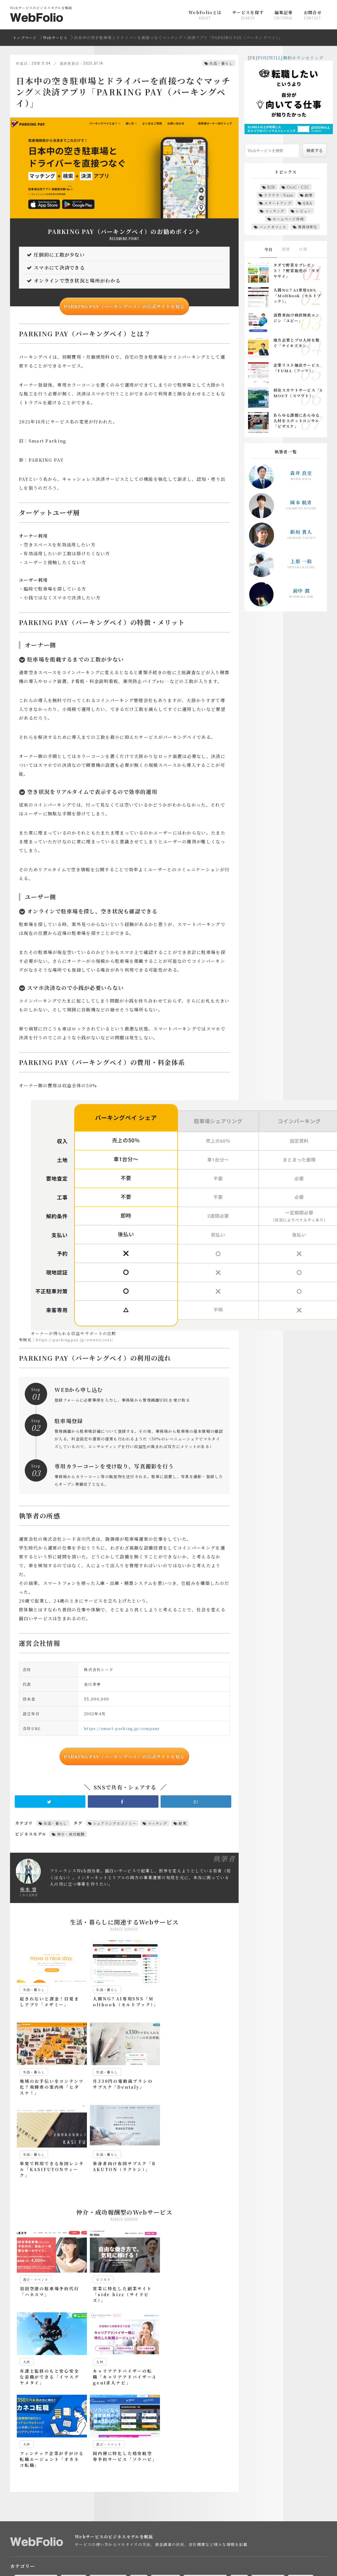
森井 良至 (301, 473)
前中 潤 (301, 590)
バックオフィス (272, 226)
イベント (301, 2455)
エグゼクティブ (79, 2463)
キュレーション (161, 2463)
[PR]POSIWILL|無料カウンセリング (286, 58)
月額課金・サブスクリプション (222, 2529)
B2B (271, 187)
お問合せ (313, 14)
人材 (141, 2413)
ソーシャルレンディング (219, 2471)
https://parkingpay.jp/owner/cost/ (74, 1339)
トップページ (25, 37)
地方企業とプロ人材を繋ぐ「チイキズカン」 (296, 342)
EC (100, 2455)
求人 (300, 2486)
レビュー (303, 210)
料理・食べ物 (270, 2413)
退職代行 (29, 2494)
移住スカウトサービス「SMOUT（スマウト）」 (298, 392)
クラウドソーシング (205, 2463)
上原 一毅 (301, 561)
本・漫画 (303, 2413)
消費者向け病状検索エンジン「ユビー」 (296, 317)
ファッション (74, 2479)
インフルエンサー (37, 2463)
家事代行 (221, 2486)
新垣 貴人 (301, 532)
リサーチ (253, 2479)
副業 (182, 1823)
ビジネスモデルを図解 (71, 2529)
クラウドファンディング (257, 2463)
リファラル (284, 2479)
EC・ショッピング (38, 2413)
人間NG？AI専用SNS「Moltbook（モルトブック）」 (297, 295)
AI (24, 2455)
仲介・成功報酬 (71, 1834)
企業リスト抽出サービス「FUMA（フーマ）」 (296, 367)
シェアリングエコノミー (114, 1823)
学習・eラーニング (208, 2413)
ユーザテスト (220, 2479)
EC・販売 (30, 2529)
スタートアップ (277, 202)
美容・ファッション (76, 2421)
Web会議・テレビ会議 (232, 2455)
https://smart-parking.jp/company (122, 1728)
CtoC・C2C (298, 187)
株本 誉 (28, 1889)
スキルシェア (132, 2471)
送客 (267, 2529)
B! (196, 1801)
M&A (149, 2455)
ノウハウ (261, 2471)
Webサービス (55, 37)
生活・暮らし (221, 63)
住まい (127, 2486)
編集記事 (283, 14)
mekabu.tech (159, 2566)
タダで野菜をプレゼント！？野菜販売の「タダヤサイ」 (296, 270)
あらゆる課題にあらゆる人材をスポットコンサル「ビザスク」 (296, 420)
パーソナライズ (35, 2479)
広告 (149, 2529)
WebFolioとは (205, 14)
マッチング (157, 1823)
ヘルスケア (109, 2479)
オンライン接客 (120, 2463)
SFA (194, 2455)
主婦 (55, 2486)
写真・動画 (168, 2413)
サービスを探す (248, 14)
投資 (242, 2413)
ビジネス (76, 2413)
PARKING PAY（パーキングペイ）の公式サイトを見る (124, 306)
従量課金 (174, 2529)
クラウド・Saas (278, 194)
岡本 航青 (301, 502)
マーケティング (110, 2413)
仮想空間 (100, 2486)
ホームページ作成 (288, 218)
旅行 (246, 2486)
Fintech (123, 2455)
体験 (150, 2486)
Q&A (307, 202)
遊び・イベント (120, 2421)
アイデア (272, 2455)
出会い (173, 2486)
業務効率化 (308, 226)
